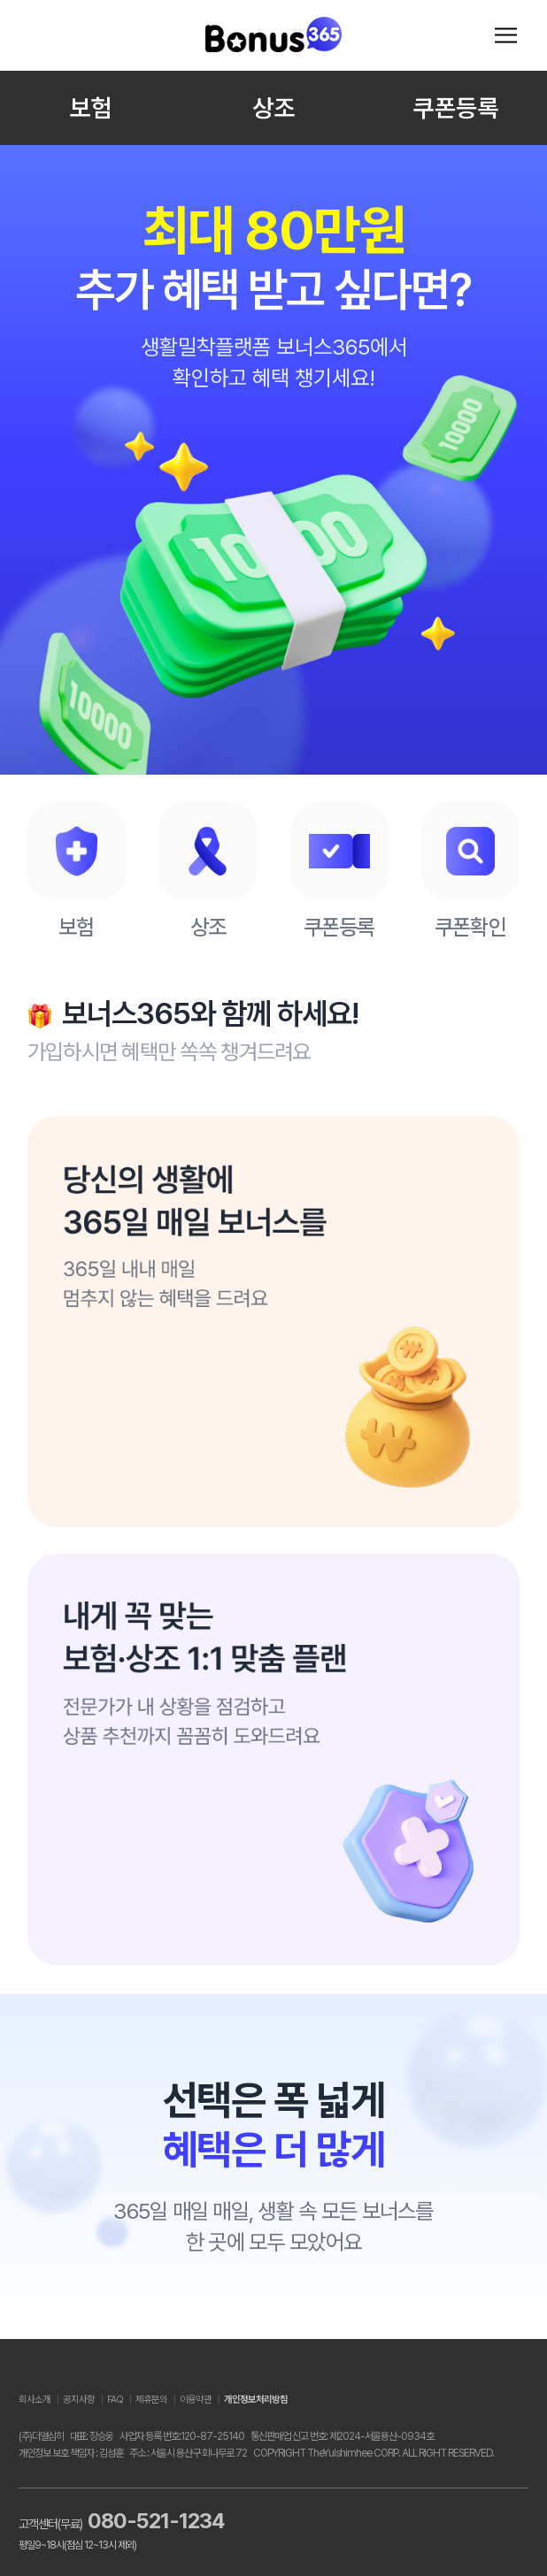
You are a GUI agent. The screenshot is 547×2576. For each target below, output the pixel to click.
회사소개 (34, 2399)
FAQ (115, 2399)
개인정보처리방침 (256, 2399)
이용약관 (196, 2399)
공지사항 (79, 2399)
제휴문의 (151, 2399)
